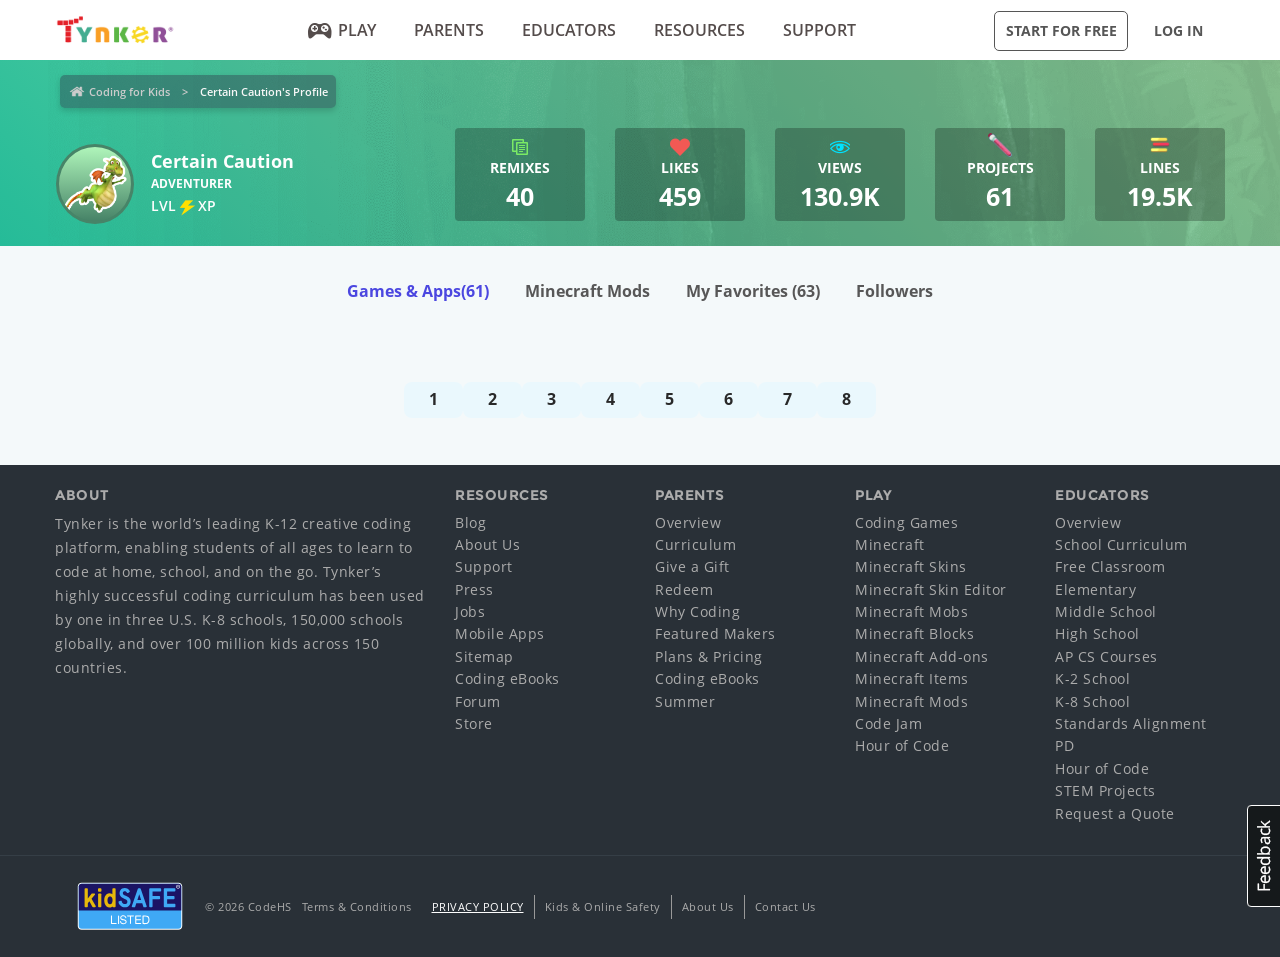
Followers (894, 291)
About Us (487, 544)
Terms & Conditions (357, 906)
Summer (685, 701)
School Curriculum (1121, 544)
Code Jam (888, 723)
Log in (1178, 30)
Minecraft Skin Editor (931, 589)
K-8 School (1092, 701)
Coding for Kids (129, 91)
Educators (569, 30)
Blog (470, 522)
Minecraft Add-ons (922, 656)
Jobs (470, 611)
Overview (688, 522)
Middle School (1106, 611)
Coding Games (906, 522)
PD (1064, 745)
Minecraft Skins (911, 566)
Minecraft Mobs (911, 611)
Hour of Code (902, 745)
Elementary (1095, 589)
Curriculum (695, 544)
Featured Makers (715, 633)
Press (474, 589)
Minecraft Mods (587, 291)
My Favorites (753, 291)
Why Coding (697, 611)
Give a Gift (692, 566)
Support (819, 30)
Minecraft (890, 544)
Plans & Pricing (709, 656)
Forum (478, 701)
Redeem (684, 589)
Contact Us (785, 906)
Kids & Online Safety (603, 906)
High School (1097, 633)
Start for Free (1061, 30)
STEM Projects (1105, 790)
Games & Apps (418, 291)
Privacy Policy (478, 906)
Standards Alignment (1131, 723)
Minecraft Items (912, 678)
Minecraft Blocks (914, 633)
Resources (699, 30)
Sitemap (484, 656)
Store (474, 723)
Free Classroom (1110, 566)
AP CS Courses (1106, 656)
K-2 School (1092, 678)
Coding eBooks (507, 678)
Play (342, 30)
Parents (449, 30)
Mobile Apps (500, 633)
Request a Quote (1115, 813)
